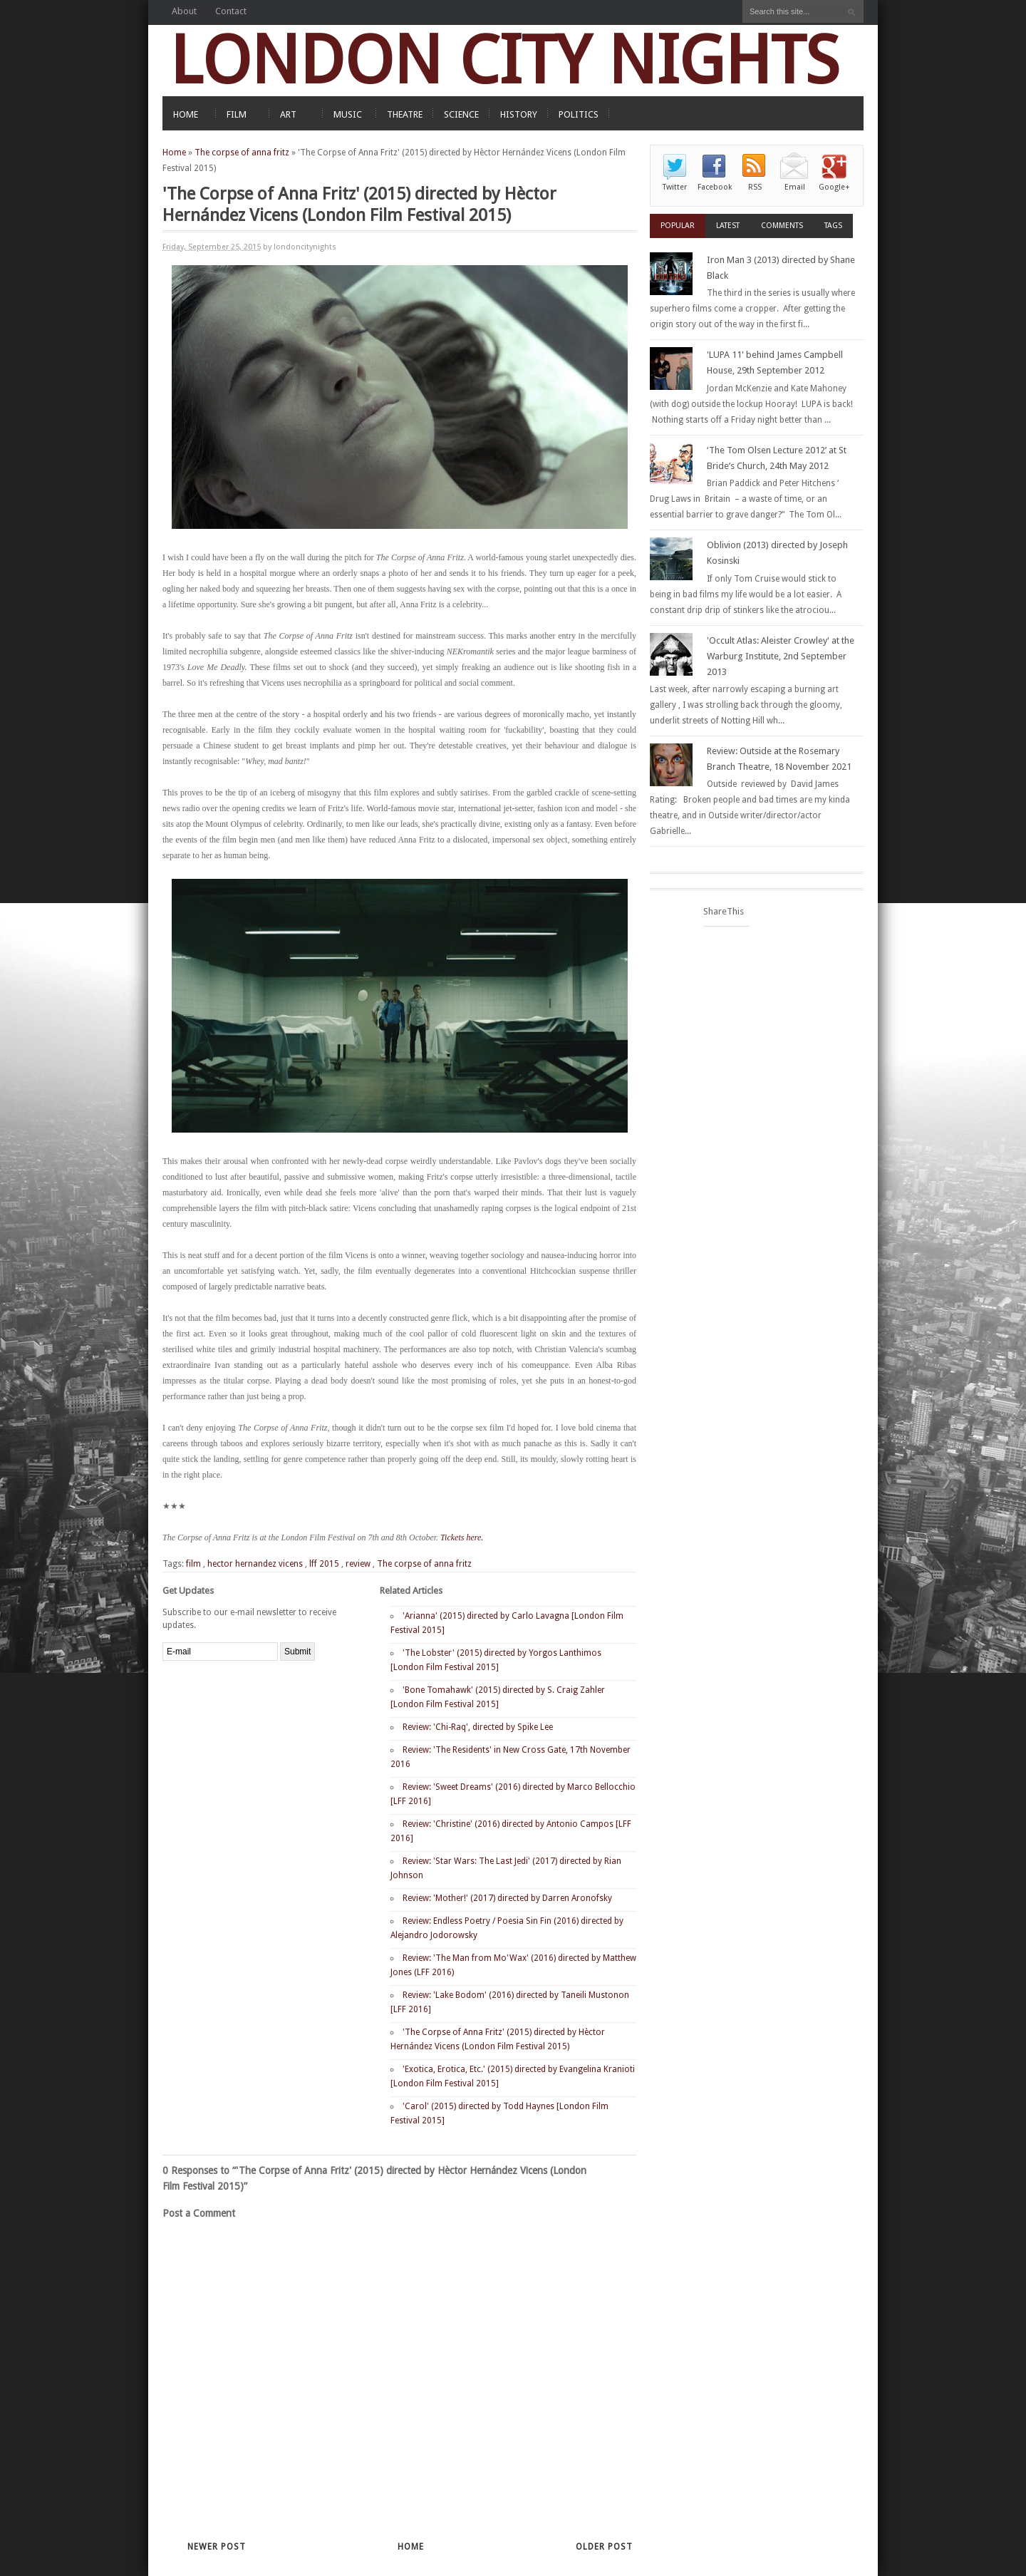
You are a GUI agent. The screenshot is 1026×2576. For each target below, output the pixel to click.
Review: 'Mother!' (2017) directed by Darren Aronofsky (507, 1898)
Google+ (834, 187)
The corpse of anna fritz (242, 153)
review (358, 1564)
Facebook (715, 187)
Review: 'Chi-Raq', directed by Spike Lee (478, 1727)
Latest (728, 225)
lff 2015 (324, 1564)
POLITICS (578, 114)
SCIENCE (461, 114)
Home (174, 153)
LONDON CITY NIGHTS (504, 60)
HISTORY (518, 114)
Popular (677, 225)
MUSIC (347, 114)
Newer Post (216, 2547)
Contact (231, 11)
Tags (833, 225)
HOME (185, 114)
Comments (782, 225)
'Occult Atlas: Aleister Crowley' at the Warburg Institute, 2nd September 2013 (780, 656)
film (193, 1564)
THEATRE (405, 114)
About (184, 11)
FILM (237, 114)
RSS (755, 187)
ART (288, 114)
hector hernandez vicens (255, 1564)
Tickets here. (462, 1537)
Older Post (604, 2547)
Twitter (675, 187)
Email (794, 187)
